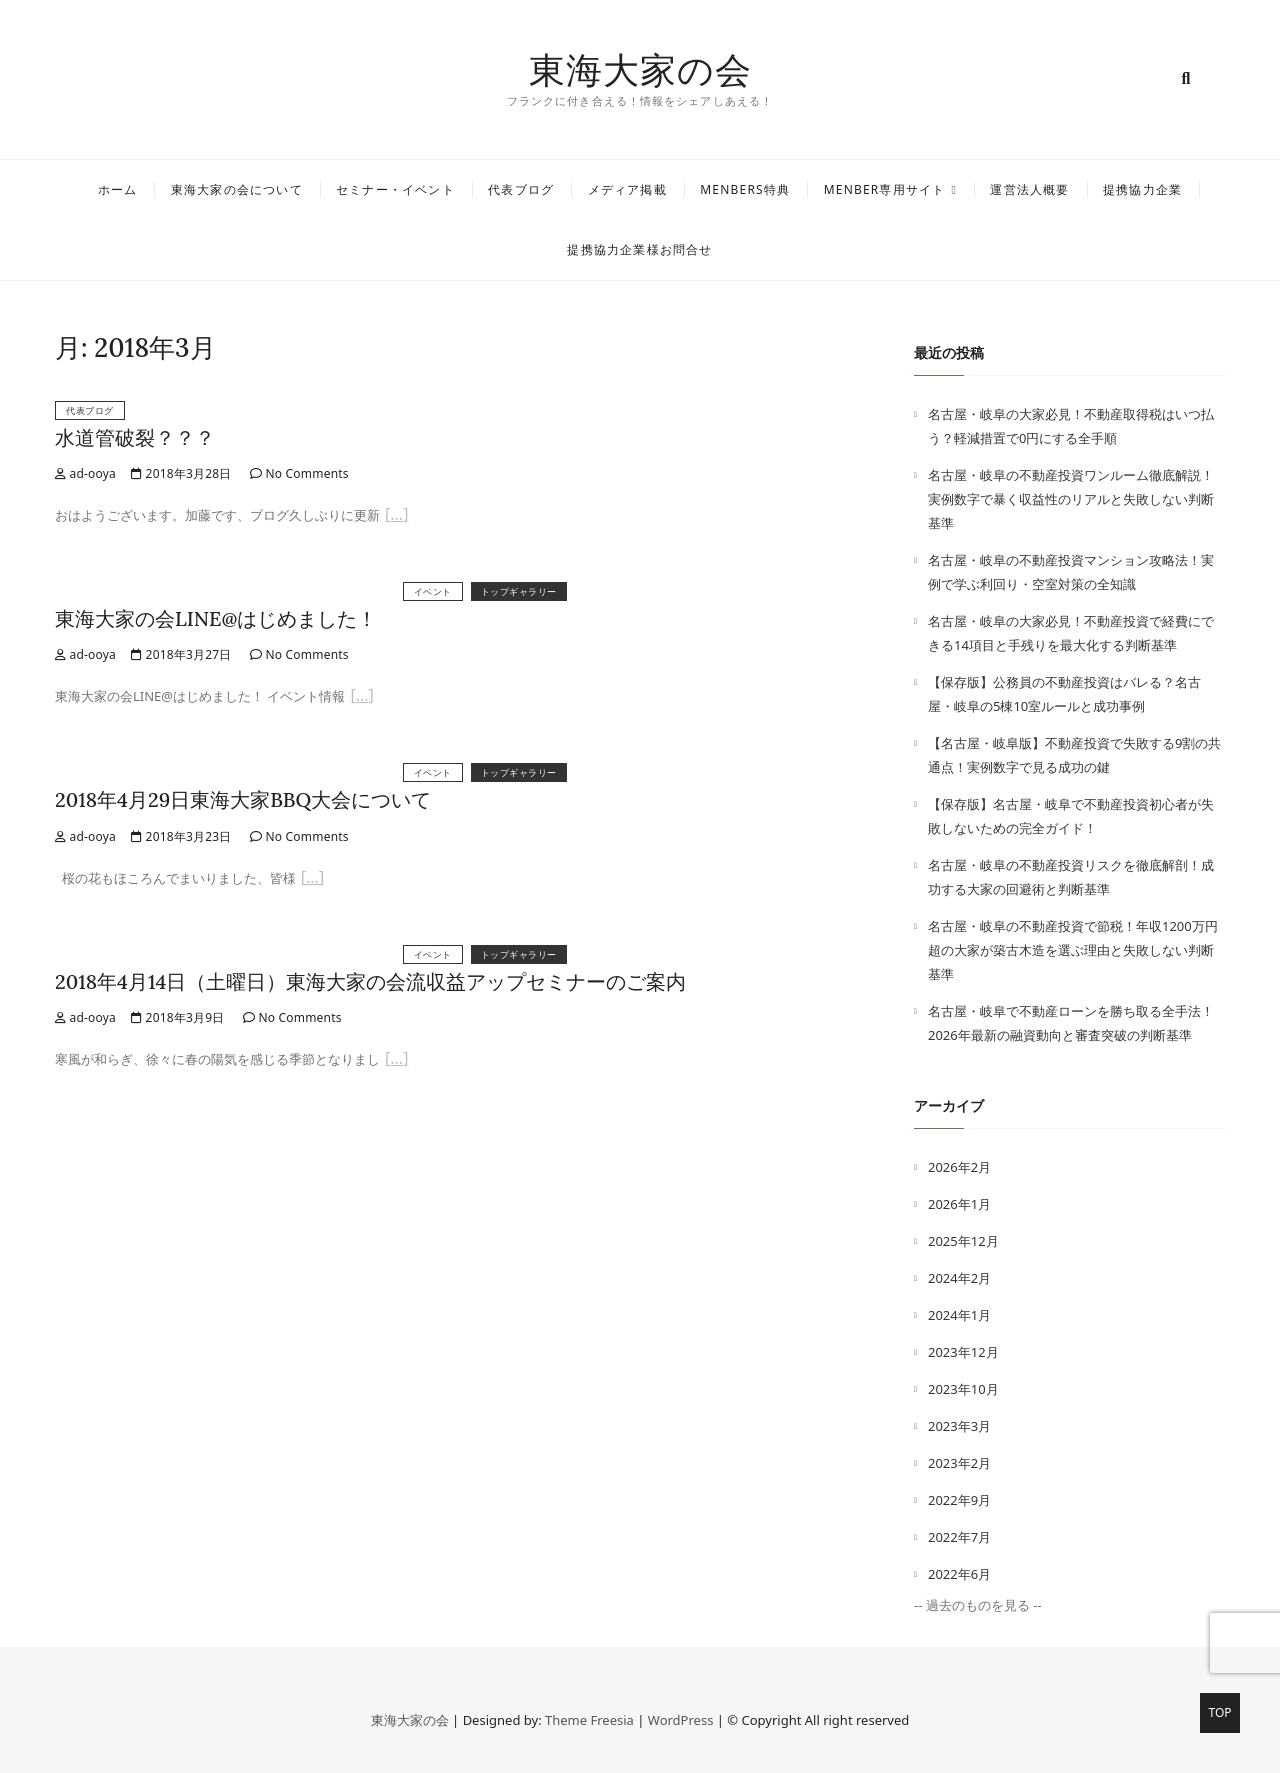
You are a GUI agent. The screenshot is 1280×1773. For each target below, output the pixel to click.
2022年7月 (959, 1537)
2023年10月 (963, 1389)
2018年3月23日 (181, 836)
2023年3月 (959, 1426)
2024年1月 (959, 1315)
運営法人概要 (1029, 189)
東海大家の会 (640, 70)
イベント (433, 591)
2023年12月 (963, 1352)
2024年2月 (959, 1278)
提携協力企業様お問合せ (639, 249)
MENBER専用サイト (885, 189)
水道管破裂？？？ (135, 437)
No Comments (299, 473)
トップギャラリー (519, 591)
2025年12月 (963, 1241)
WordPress (681, 1720)
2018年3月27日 (181, 654)
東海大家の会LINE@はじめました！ (216, 618)
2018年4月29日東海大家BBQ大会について (243, 799)
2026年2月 (959, 1167)
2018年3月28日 (181, 473)
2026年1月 (959, 1204)
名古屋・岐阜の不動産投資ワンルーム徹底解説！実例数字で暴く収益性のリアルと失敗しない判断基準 (1071, 499)
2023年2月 (959, 1463)
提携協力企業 (1142, 189)
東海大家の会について (237, 189)
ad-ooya (85, 473)
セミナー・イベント (395, 189)
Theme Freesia (589, 1720)
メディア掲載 (627, 189)
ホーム (118, 189)
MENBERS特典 (745, 189)
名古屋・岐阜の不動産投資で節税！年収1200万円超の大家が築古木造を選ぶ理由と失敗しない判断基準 (1073, 950)
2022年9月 (959, 1500)
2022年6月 (959, 1574)
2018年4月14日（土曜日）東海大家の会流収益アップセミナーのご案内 (370, 981)
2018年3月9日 (178, 1017)
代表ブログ (521, 189)
